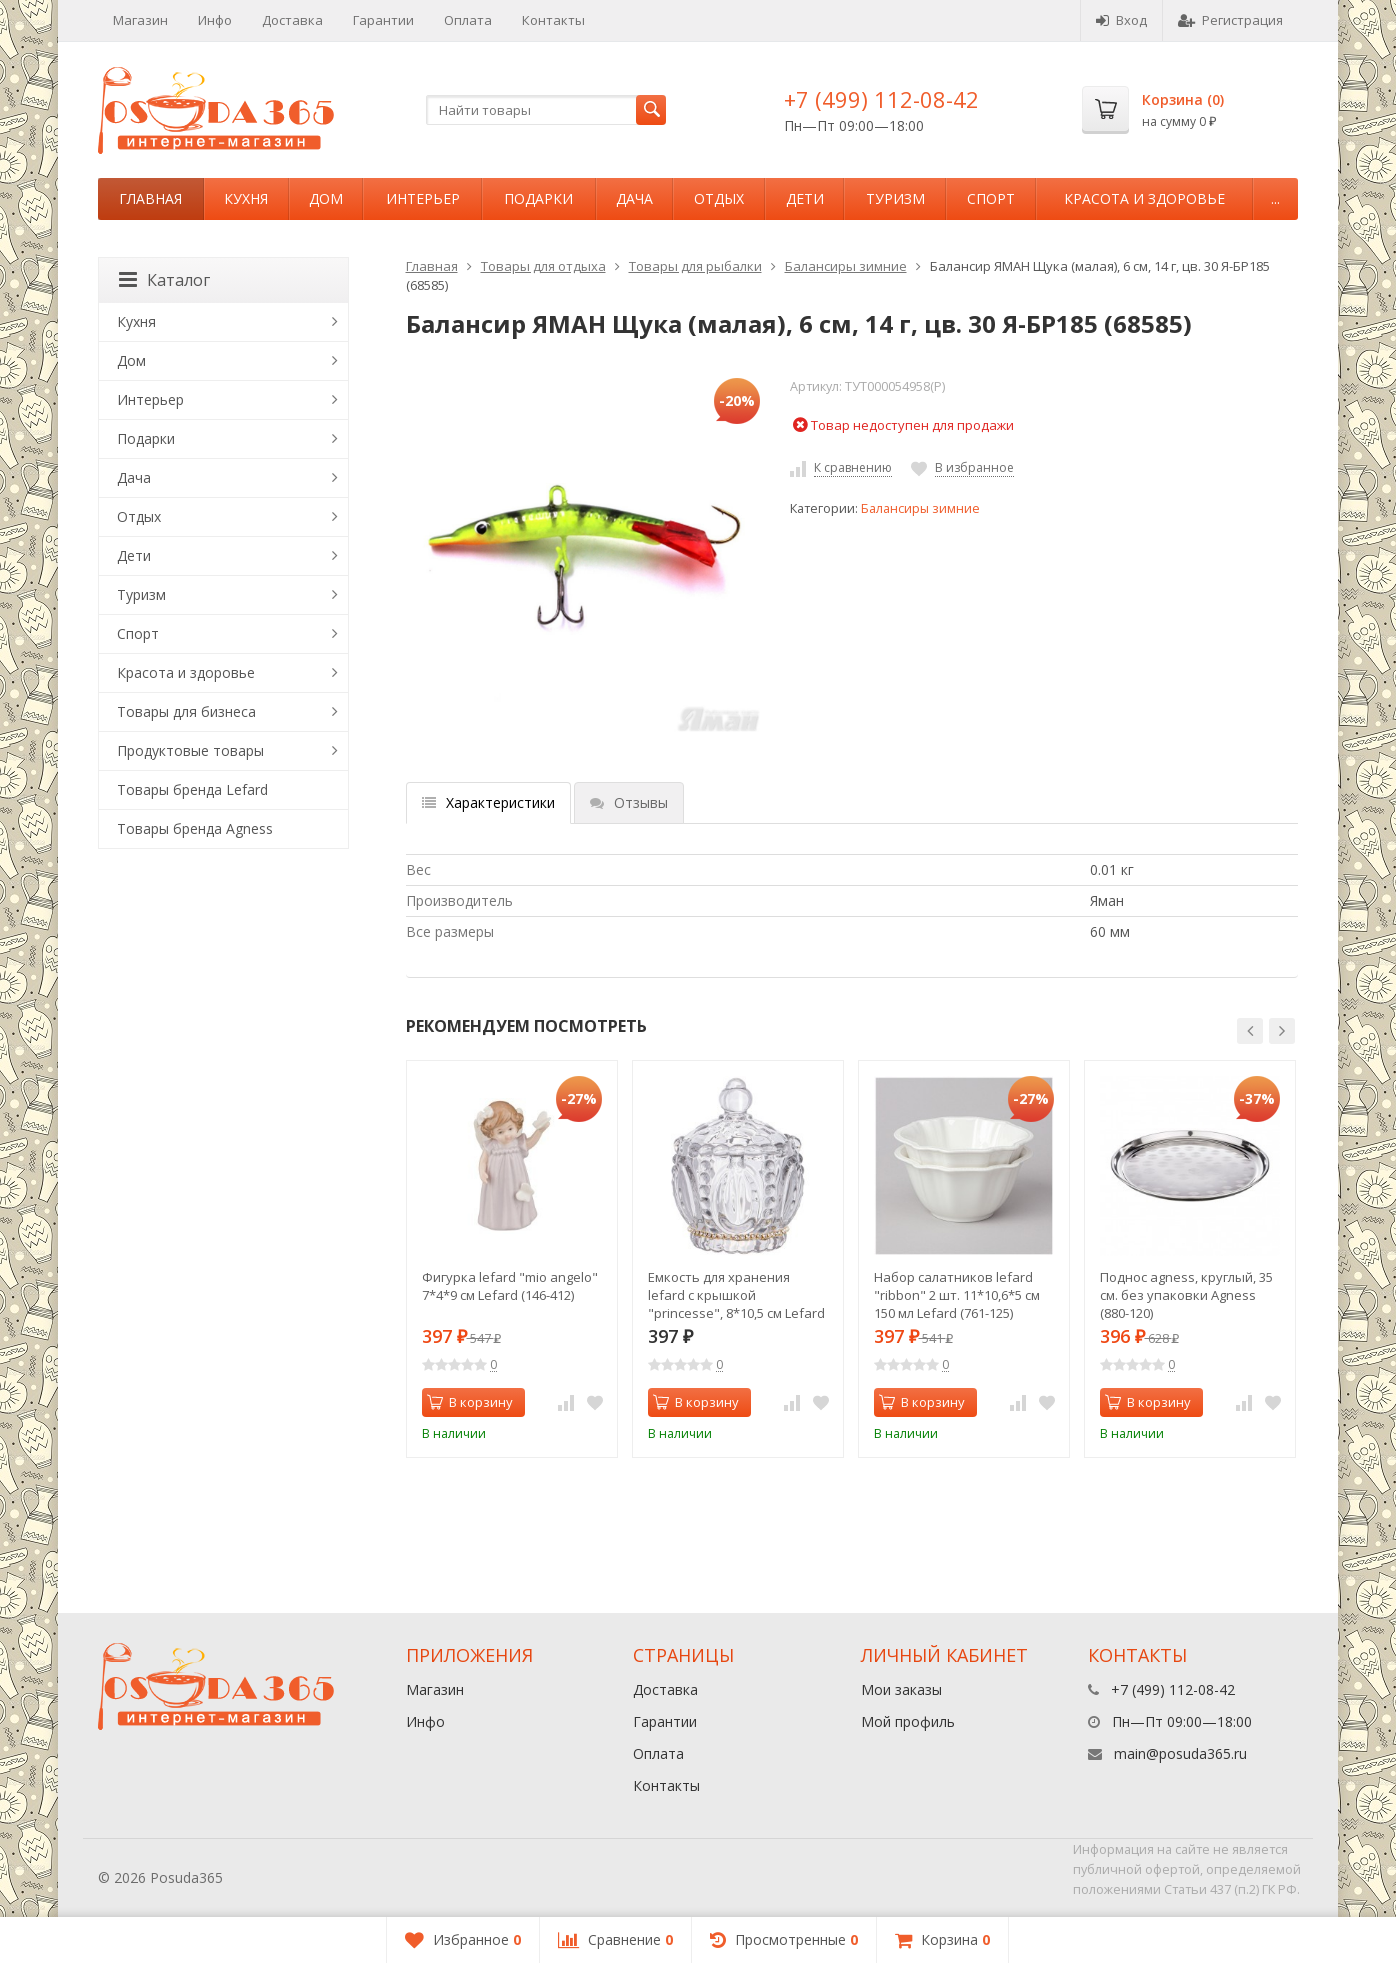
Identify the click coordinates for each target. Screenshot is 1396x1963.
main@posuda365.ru (1180, 1753)
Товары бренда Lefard (192, 789)
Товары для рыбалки (695, 266)
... (1275, 198)
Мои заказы (901, 1689)
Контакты (553, 20)
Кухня (246, 198)
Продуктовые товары (190, 750)
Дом (326, 198)
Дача (634, 198)
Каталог (164, 280)
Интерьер (423, 198)
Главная (150, 198)
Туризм (895, 198)
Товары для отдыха (543, 266)
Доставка (292, 20)
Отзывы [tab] (629, 802)
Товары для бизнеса (186, 711)
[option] (512, 1259)
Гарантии (383, 20)
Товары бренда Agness (195, 828)
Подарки (538, 198)
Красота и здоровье (1144, 198)
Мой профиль (908, 1721)
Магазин (140, 20)
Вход (1121, 20)
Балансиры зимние (846, 266)
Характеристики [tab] (488, 802)
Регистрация (1230, 20)
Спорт (991, 198)
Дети (805, 198)
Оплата (468, 20)
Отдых (719, 198)
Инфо (215, 20)
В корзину (470, 1402)
